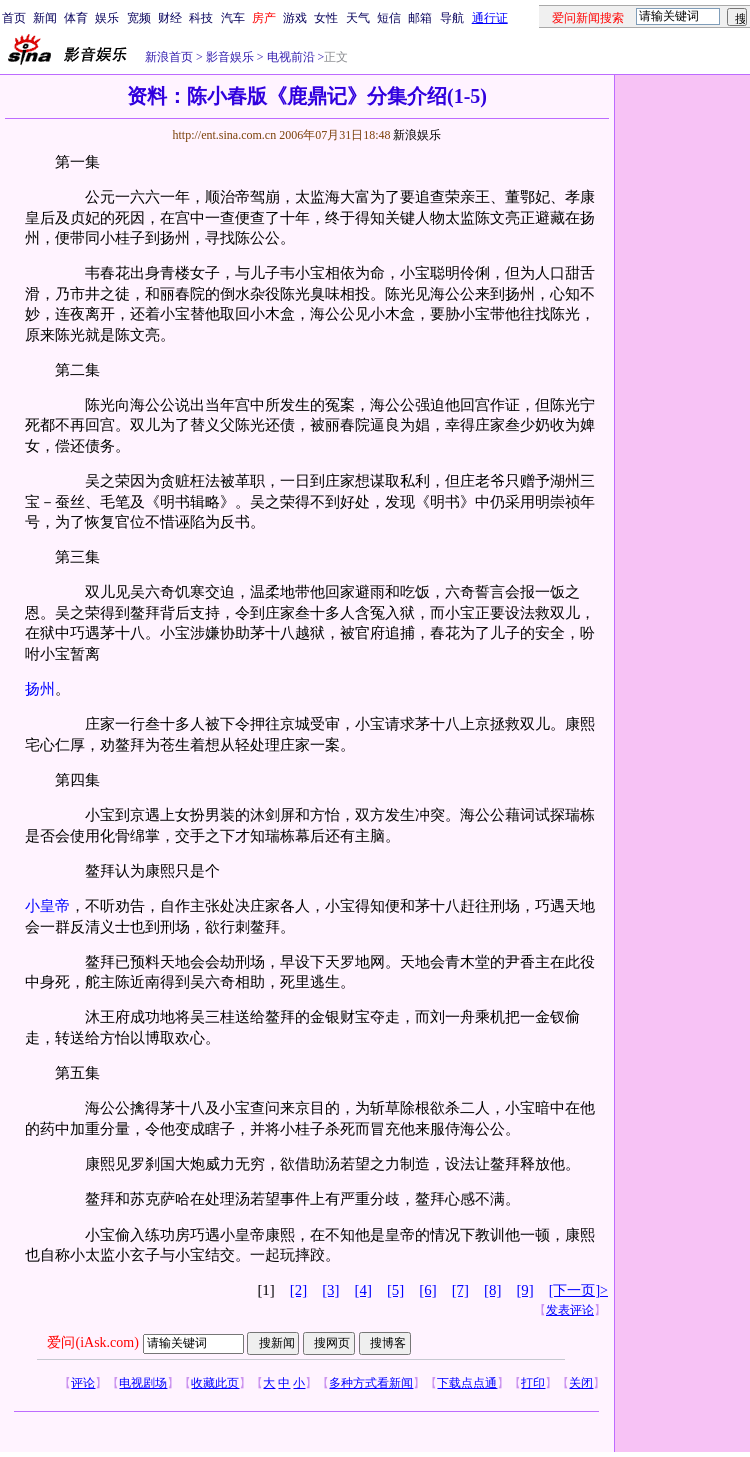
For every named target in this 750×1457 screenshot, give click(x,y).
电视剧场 (143, 1383)
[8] (492, 1290)
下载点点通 (467, 1383)
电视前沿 (289, 57)
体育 (76, 18)
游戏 (295, 18)
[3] (330, 1290)
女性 (326, 18)
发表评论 (570, 1310)
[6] (427, 1290)
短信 (389, 18)
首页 (14, 18)
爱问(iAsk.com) (92, 1342)
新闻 (45, 18)
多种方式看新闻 (371, 1383)
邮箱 (420, 18)
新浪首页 (169, 57)
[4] (363, 1290)
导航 (452, 18)
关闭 (581, 1383)
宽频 (139, 18)
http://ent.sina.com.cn (225, 135)
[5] (395, 1290)
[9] (524, 1290)
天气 (358, 18)
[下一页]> (578, 1290)
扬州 (40, 689)
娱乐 (107, 18)
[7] (460, 1290)
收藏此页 (215, 1383)
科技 (201, 18)
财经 (170, 18)
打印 (533, 1383)
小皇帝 (47, 906)
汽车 (233, 18)
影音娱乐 (230, 57)
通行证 (490, 18)
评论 (83, 1383)
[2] (298, 1290)
